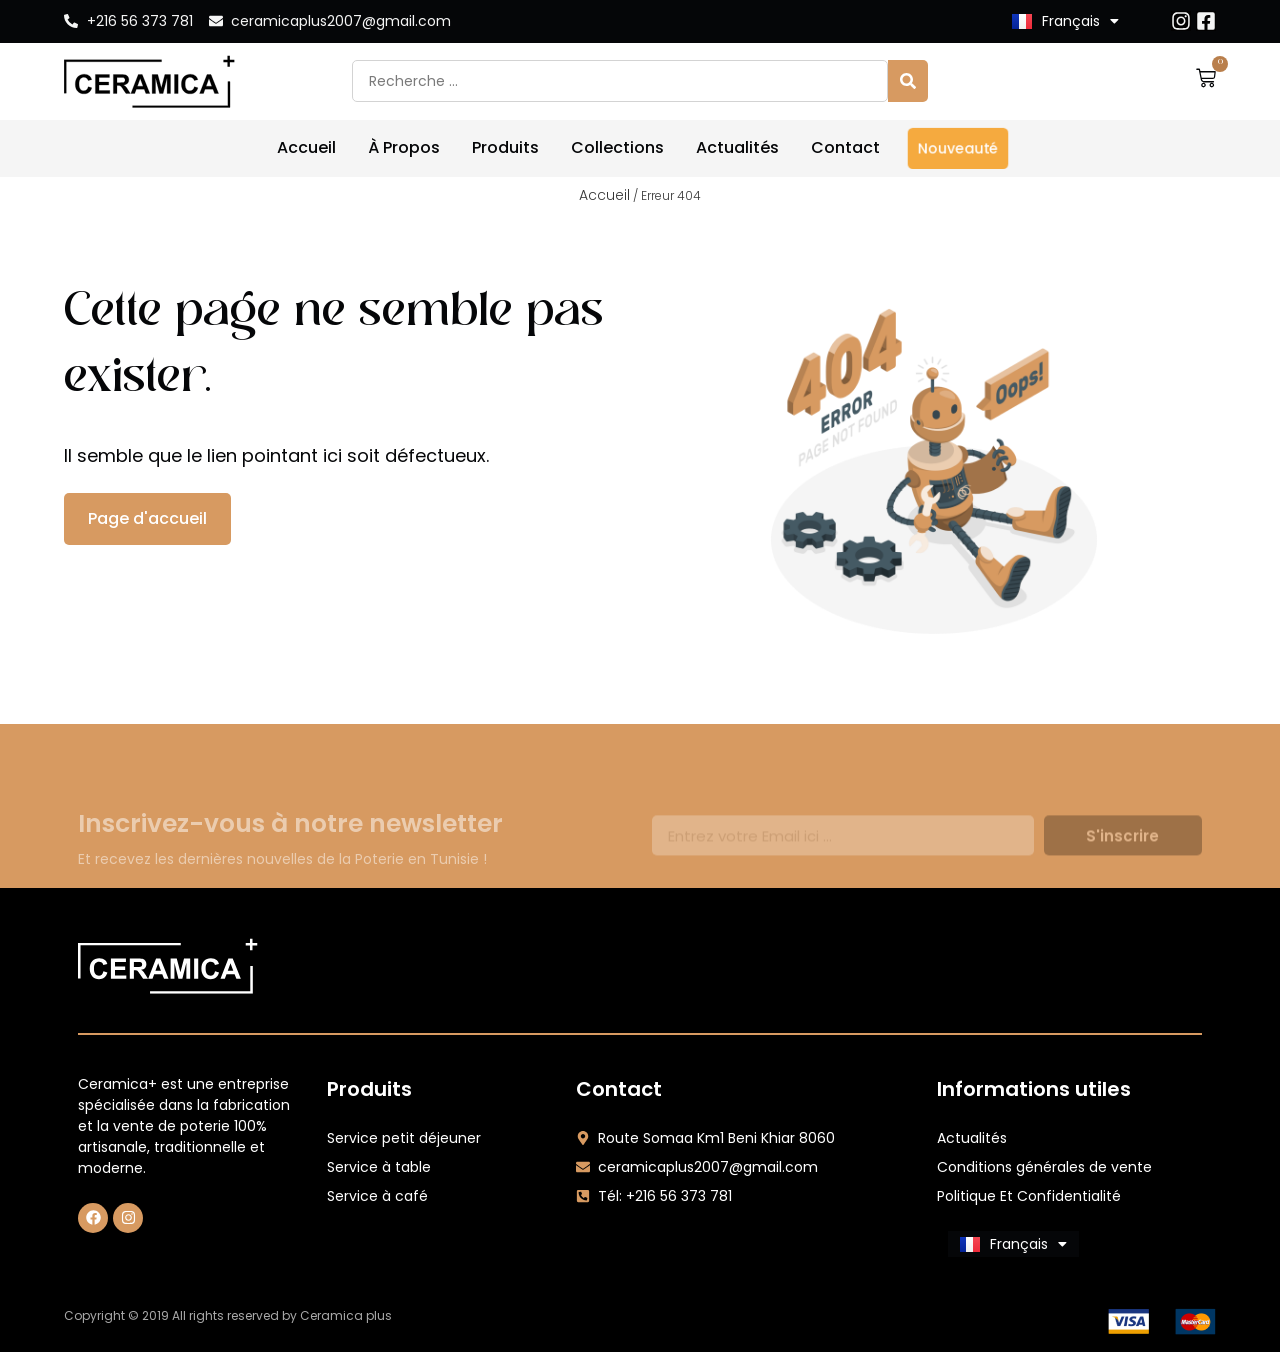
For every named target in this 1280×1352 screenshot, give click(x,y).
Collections (617, 147)
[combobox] (620, 81)
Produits (505, 147)
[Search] (908, 81)
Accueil (306, 147)
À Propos (404, 147)
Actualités (737, 147)
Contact (845, 147)
